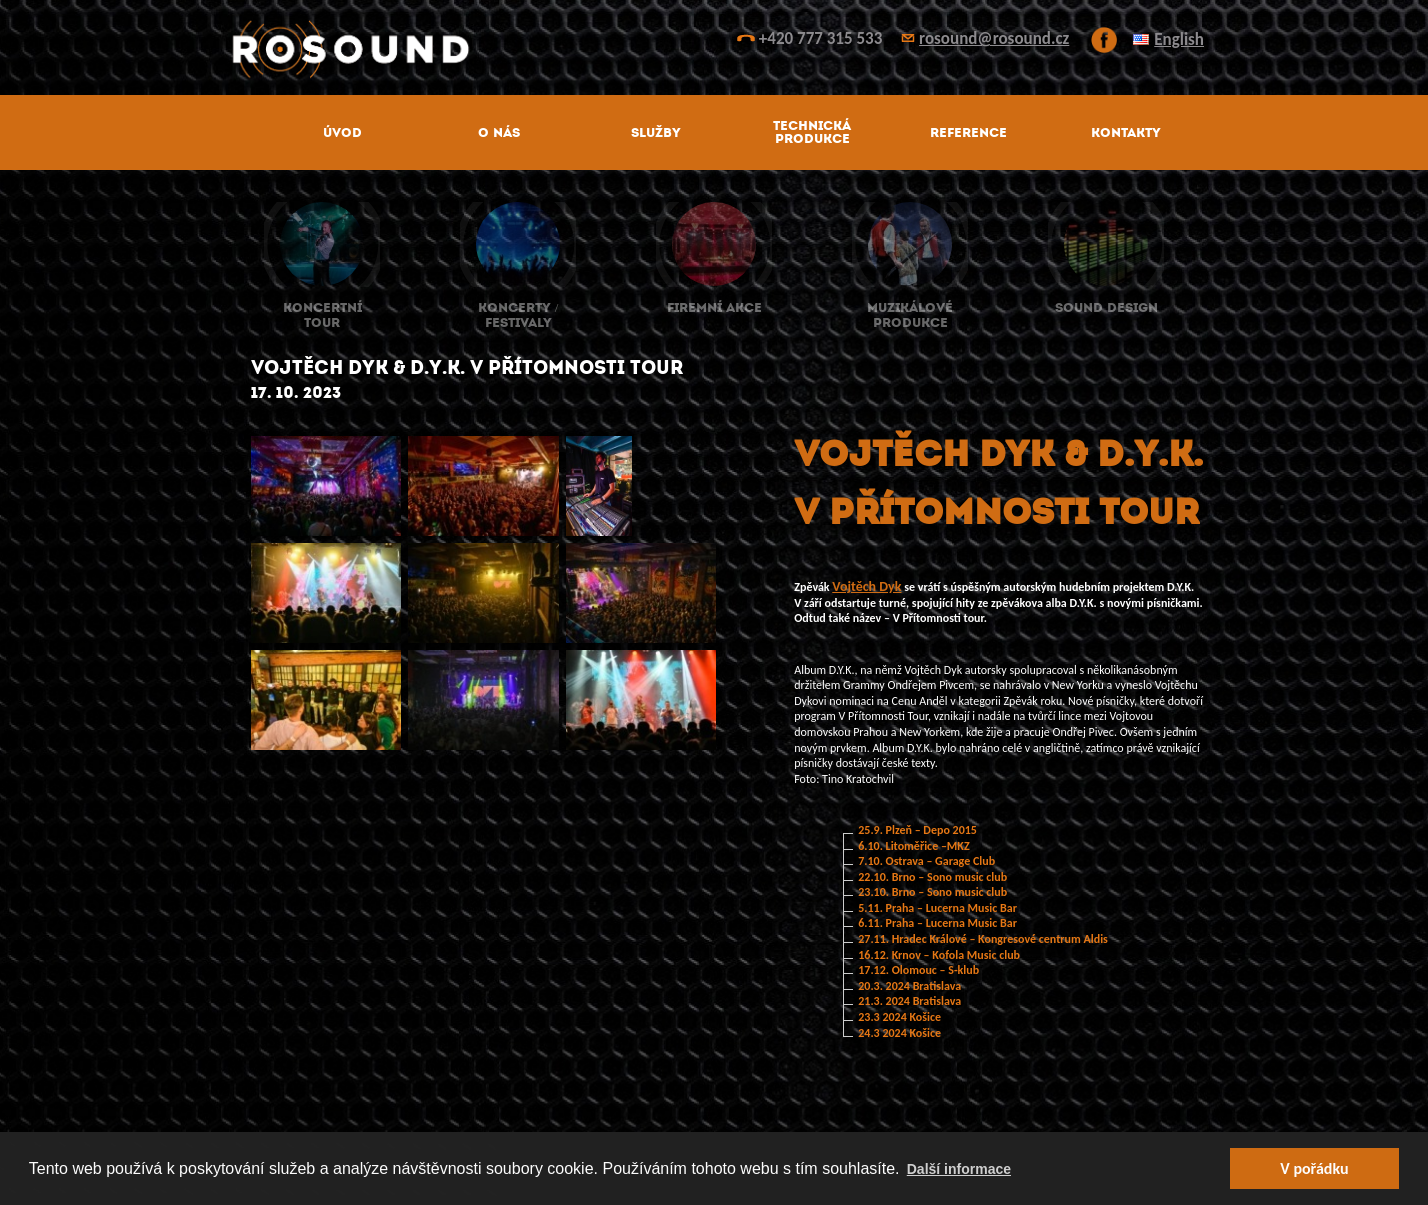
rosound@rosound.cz (994, 38)
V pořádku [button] (1314, 1168)
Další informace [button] (959, 1169)
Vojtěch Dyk (866, 586)
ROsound (714, 49)
